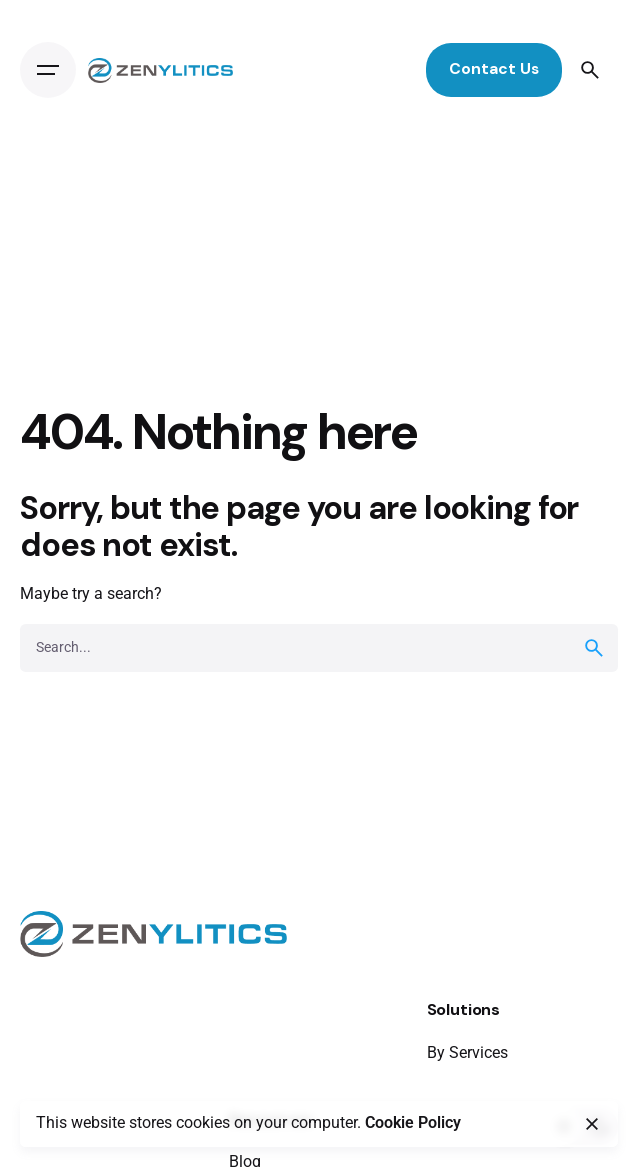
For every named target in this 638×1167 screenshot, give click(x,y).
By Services (467, 1052)
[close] (592, 1124)
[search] (594, 648)
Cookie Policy (413, 1123)
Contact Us (494, 69)
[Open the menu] (48, 70)
